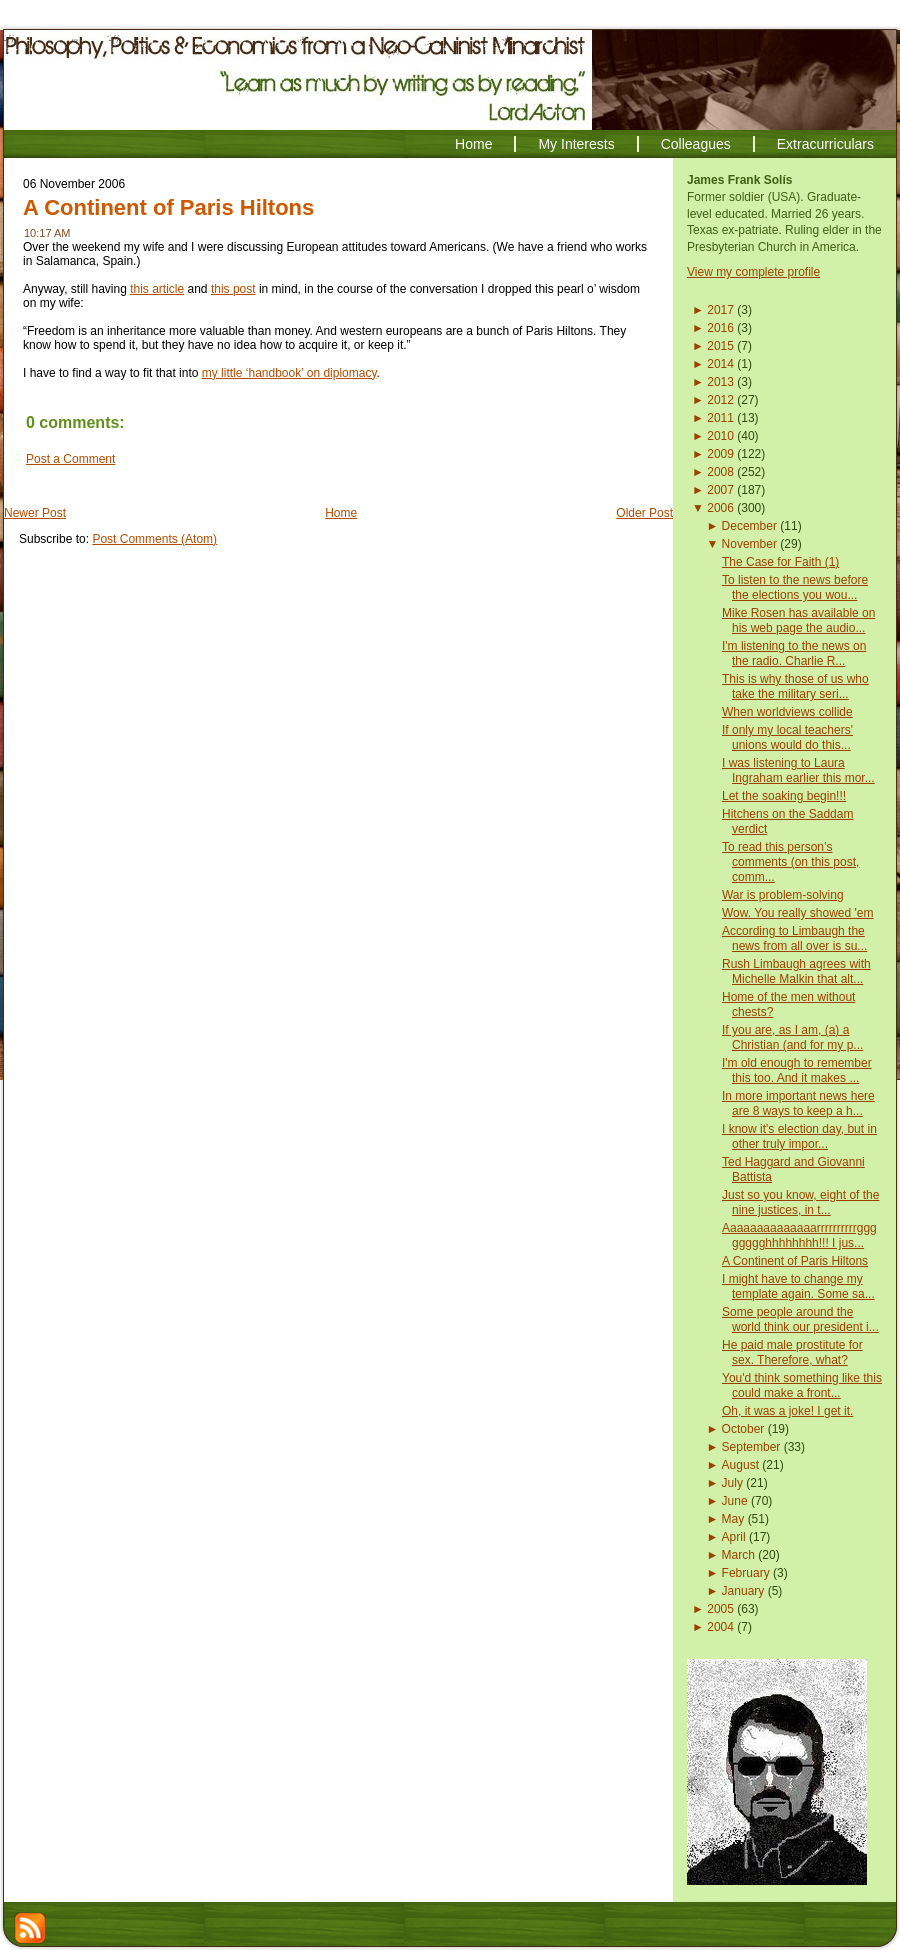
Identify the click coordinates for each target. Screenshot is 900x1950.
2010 (720, 436)
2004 (720, 1627)
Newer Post (35, 513)
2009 (720, 454)
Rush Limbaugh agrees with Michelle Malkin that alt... (796, 971)
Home (341, 513)
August (740, 1465)
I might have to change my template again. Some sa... (798, 1286)
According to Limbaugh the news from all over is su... (794, 938)
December (749, 526)
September (751, 1447)
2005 (720, 1609)
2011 (720, 418)
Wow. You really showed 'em (798, 913)
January (743, 1591)
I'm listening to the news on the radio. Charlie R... (794, 653)
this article (157, 289)
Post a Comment (70, 459)
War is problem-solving (783, 895)
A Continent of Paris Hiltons (168, 207)
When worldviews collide (787, 712)
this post (233, 289)
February (746, 1573)
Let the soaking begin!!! (784, 796)
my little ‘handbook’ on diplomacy (289, 373)
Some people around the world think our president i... (800, 1319)
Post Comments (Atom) (154, 539)
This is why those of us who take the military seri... (795, 686)
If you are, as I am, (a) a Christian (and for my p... (792, 1037)
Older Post (644, 513)
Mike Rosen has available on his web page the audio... (798, 620)
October (743, 1429)
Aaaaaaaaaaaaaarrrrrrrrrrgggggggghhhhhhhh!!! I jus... (799, 1235)
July (732, 1483)
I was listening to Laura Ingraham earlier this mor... (798, 770)
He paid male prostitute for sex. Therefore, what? (792, 1352)
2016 (720, 328)
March (738, 1555)
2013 (720, 382)
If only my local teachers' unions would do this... (787, 737)
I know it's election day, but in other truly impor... (799, 1136)
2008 (720, 472)
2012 (720, 400)
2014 (720, 364)
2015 (720, 346)
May (733, 1519)
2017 (720, 310)
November (749, 544)
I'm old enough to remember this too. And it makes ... (797, 1070)
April (734, 1537)
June (735, 1501)
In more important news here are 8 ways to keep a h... (798, 1103)
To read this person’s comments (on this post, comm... (790, 862)
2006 (720, 508)
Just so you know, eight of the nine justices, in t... (800, 1202)
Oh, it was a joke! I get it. (787, 1411)
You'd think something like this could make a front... (802, 1385)
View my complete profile (753, 272)
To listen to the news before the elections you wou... (795, 587)
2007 (720, 490)
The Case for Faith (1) (780, 562)
